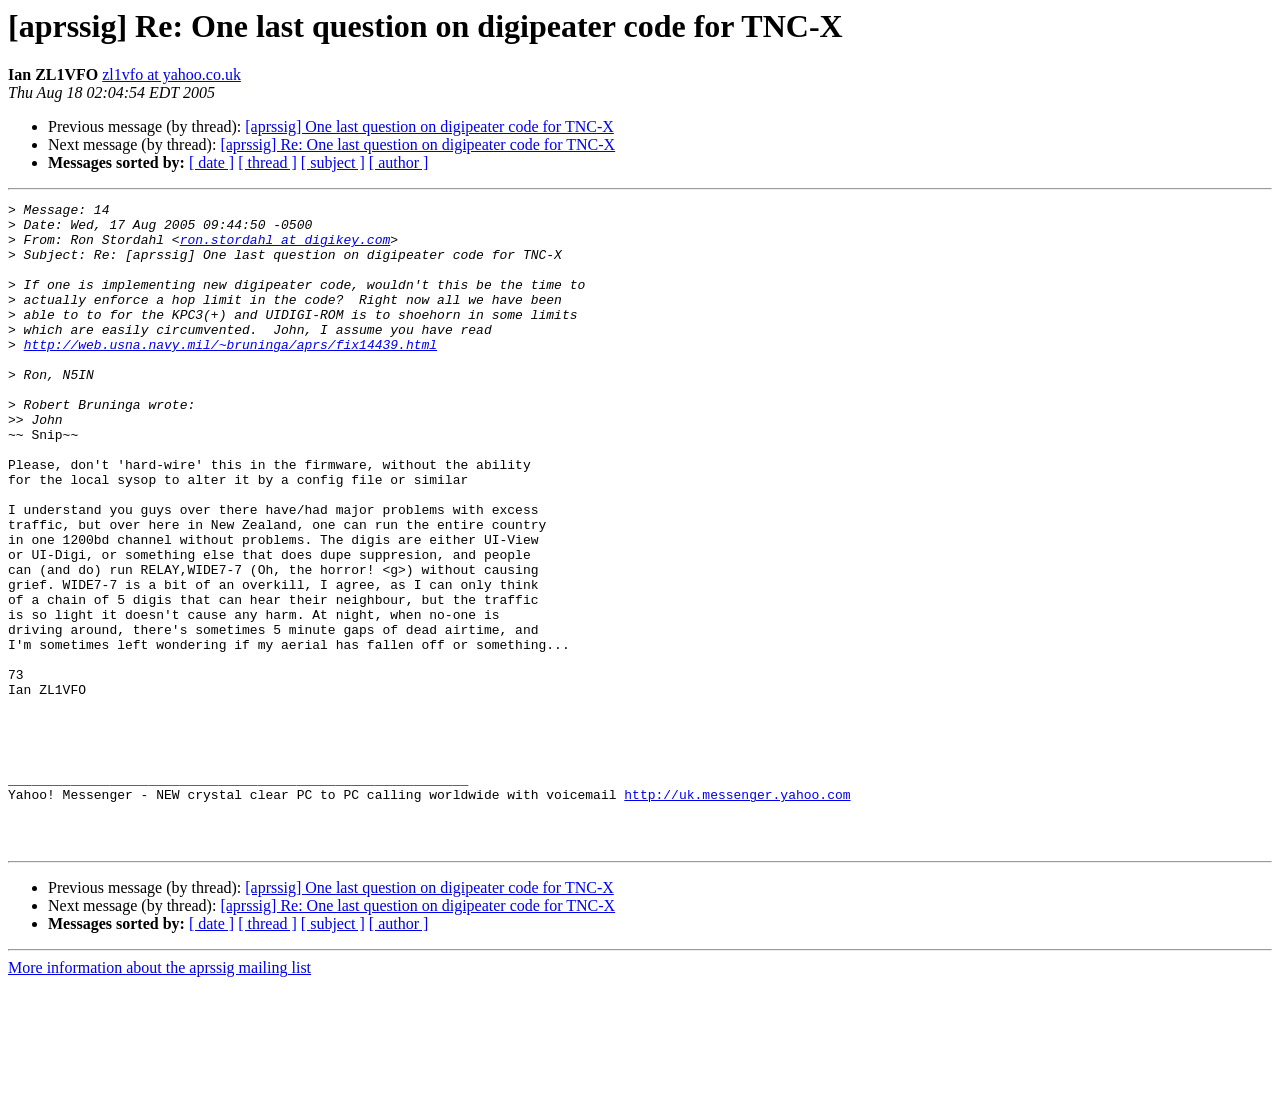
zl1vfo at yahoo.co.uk (171, 74)
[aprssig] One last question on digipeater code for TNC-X (429, 126)
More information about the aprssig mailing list (159, 1096)
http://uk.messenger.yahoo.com (737, 914)
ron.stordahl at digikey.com (285, 248)
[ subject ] (333, 162)
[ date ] (211, 162)
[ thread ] (267, 162)
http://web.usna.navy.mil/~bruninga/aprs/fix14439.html (230, 374)
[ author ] (399, 162)
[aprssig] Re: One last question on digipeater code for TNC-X (417, 144)
